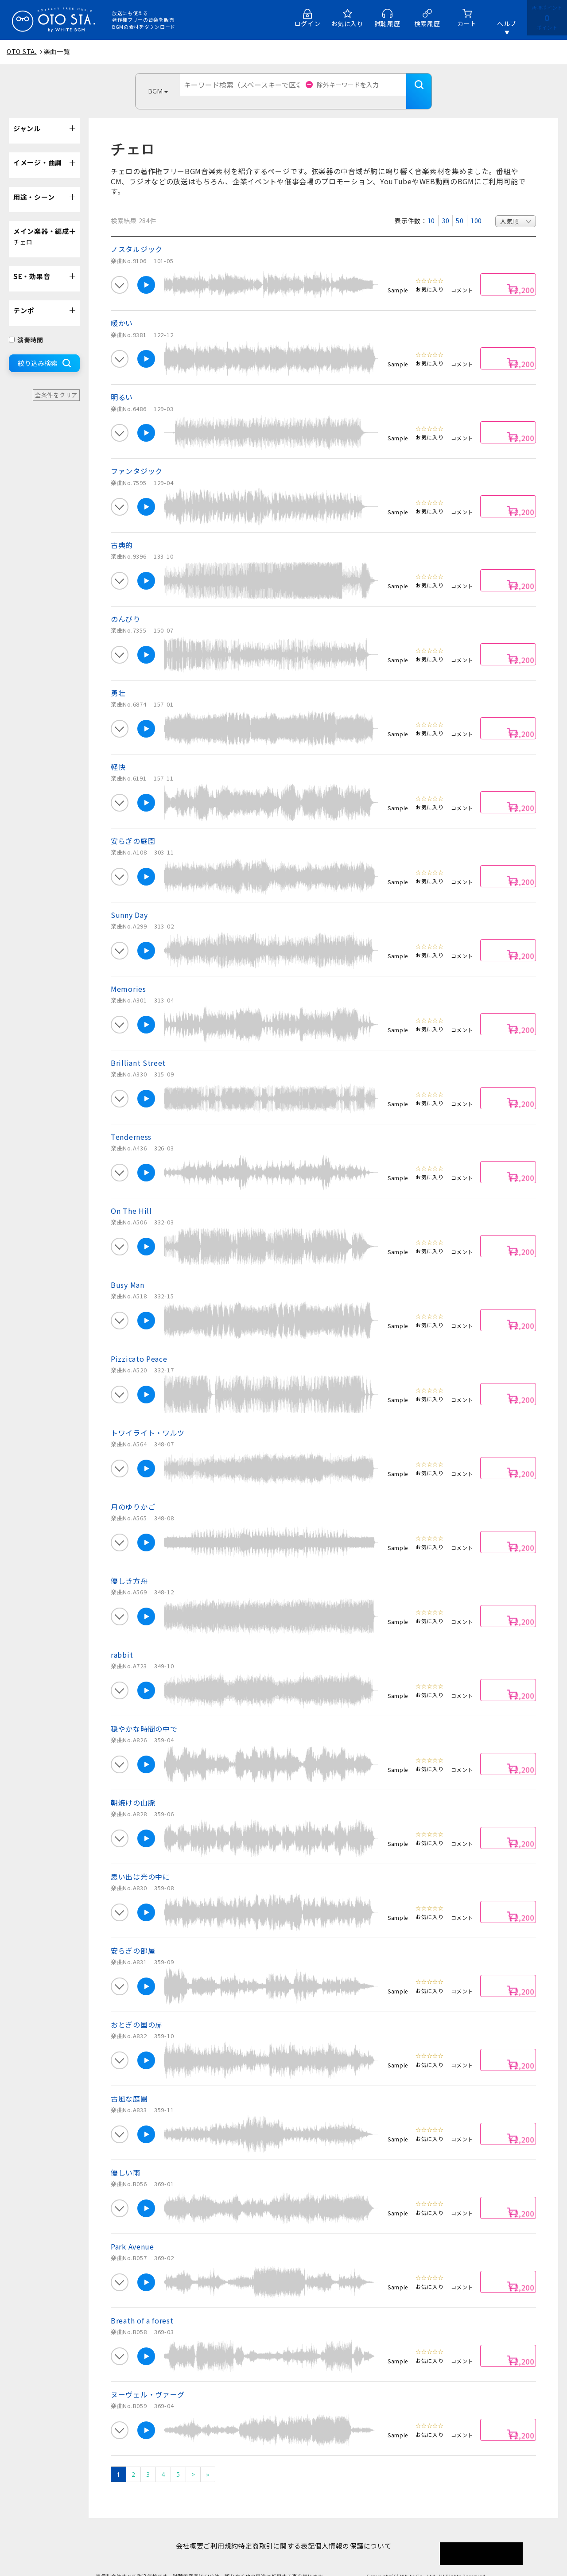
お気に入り (347, 23)
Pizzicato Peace (139, 1345)
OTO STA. (22, 51)
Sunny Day (129, 901)
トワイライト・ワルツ (148, 1419)
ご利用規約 (216, 2532)
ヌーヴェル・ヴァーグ (148, 2381)
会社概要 (176, 2532)
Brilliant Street (138, 1049)
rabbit (122, 1641)
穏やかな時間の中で (144, 1715)
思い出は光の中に (140, 1863)
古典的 (122, 531)
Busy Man (127, 1271)
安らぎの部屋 (133, 1937)
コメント (462, 276)
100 (476, 207)
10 (431, 207)
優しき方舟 (129, 1567)
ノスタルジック (137, 235)
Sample (398, 276)
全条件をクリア (56, 381)
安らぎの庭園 (133, 827)
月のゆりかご (133, 1493)
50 (459, 207)
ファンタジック (137, 457)
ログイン (308, 23)
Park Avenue (132, 2233)
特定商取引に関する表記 (281, 2532)
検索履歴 (427, 23)
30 (445, 207)
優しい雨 (125, 2159)
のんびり (125, 605)
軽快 (118, 753)
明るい (122, 383)
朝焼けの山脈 (133, 1789)
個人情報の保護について (367, 2532)
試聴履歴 (387, 23)
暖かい (122, 309)
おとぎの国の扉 (137, 2011)
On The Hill (131, 1197)
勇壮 (118, 679)
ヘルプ (507, 23)
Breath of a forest (142, 2307)
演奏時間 (26, 326)
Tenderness (131, 1123)
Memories (128, 975)
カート (467, 23)
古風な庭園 (129, 2085)
